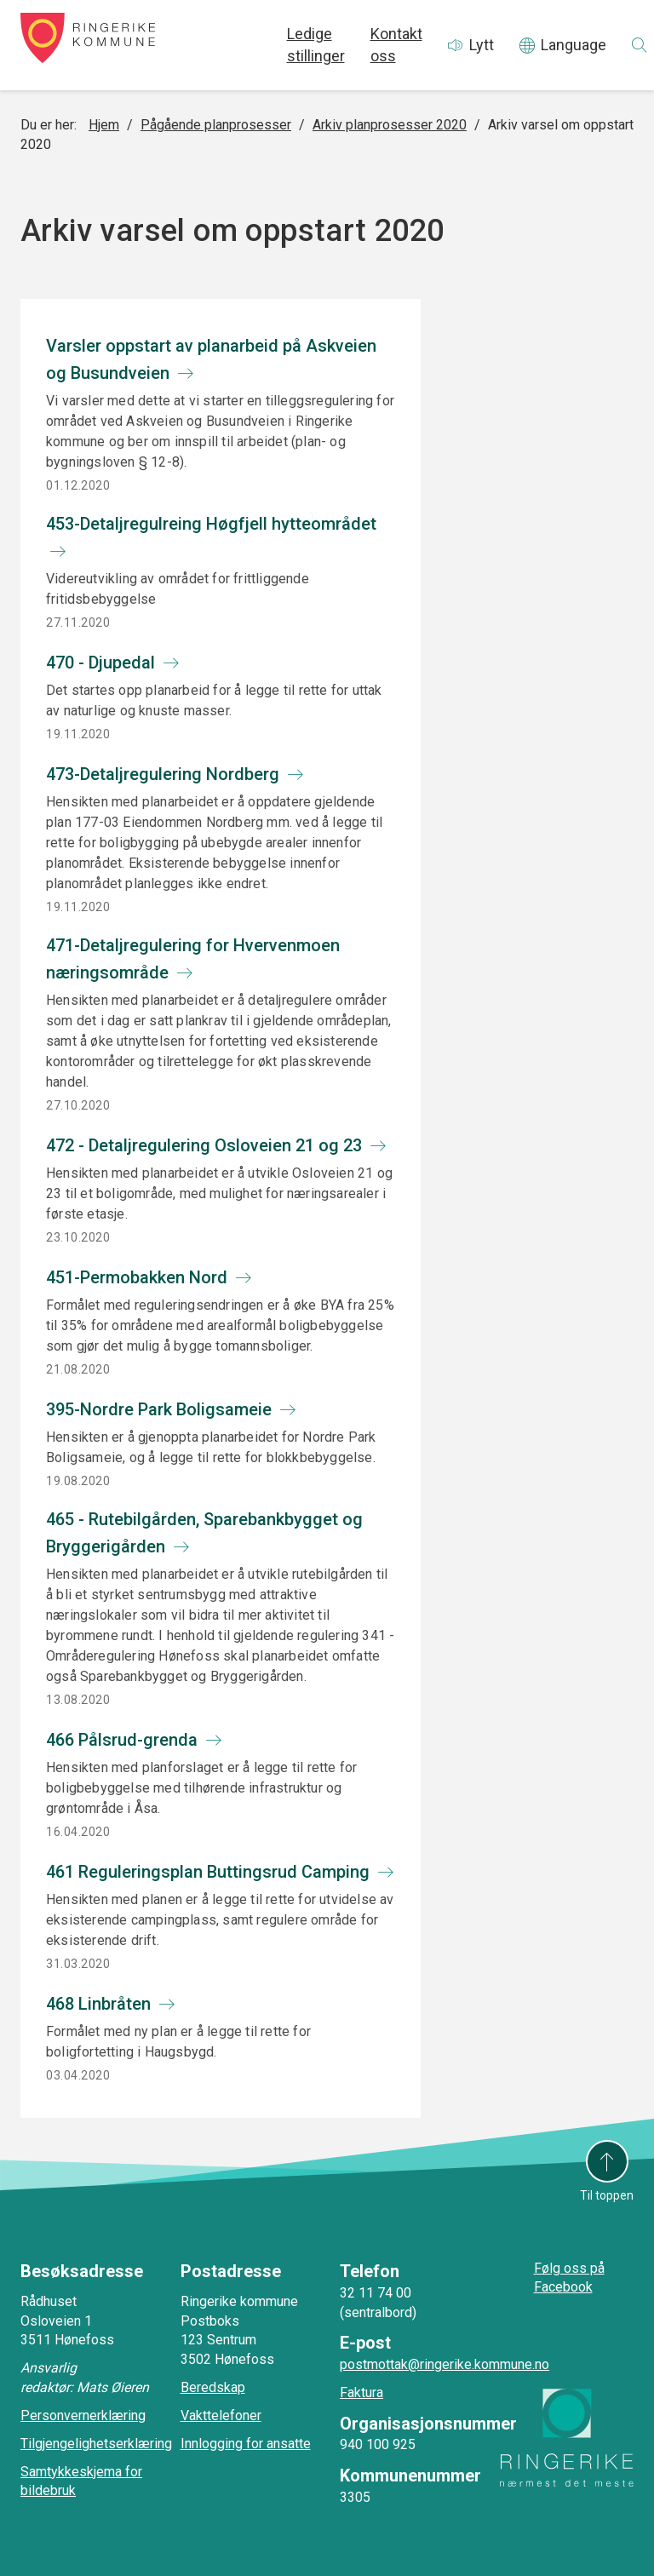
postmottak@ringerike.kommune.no (444, 2364)
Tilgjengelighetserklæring (96, 2443)
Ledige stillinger (316, 45)
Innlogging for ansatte (246, 2443)
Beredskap (213, 2387)
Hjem (104, 125)
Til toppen (607, 2195)
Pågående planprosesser (216, 125)
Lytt (481, 45)
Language (573, 45)
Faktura (361, 2392)
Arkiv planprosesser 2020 (390, 125)
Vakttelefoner (221, 2415)
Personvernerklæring (83, 2415)
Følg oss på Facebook (569, 2277)
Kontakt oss (396, 45)
